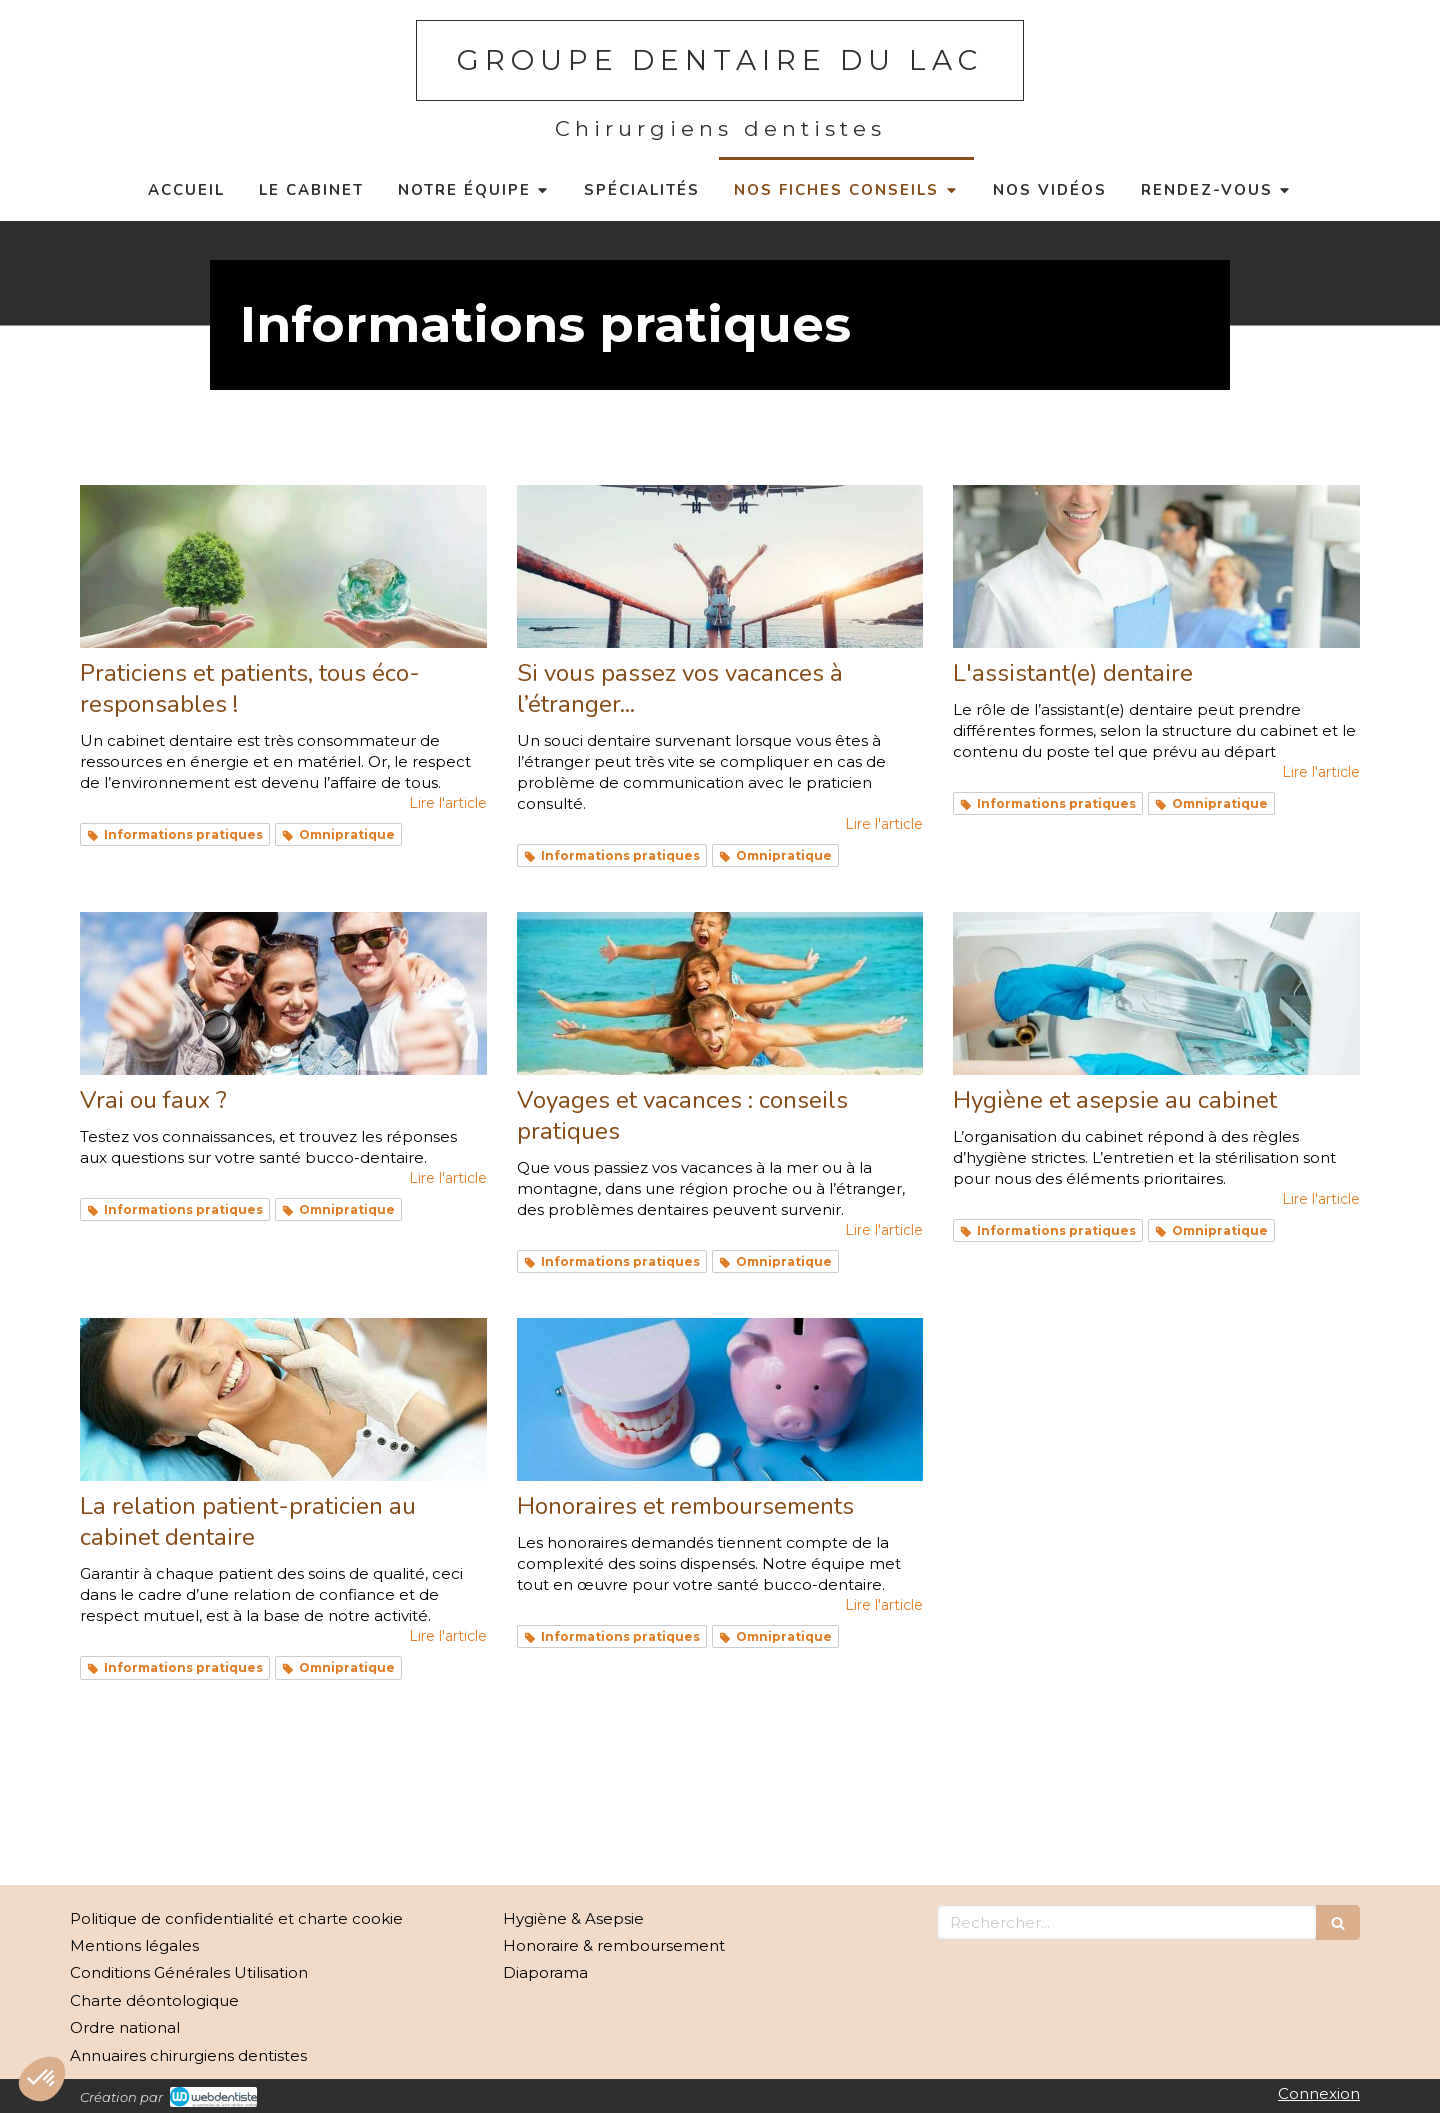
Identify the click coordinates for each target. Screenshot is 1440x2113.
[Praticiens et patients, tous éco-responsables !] (283, 566)
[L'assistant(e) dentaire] (1156, 566)
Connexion (1319, 2093)
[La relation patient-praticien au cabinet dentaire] (283, 1399)
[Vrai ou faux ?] (283, 993)
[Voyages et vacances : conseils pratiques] (720, 993)
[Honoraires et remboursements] (720, 1399)
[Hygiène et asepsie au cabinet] (1156, 993)
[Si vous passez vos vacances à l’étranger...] (720, 566)
